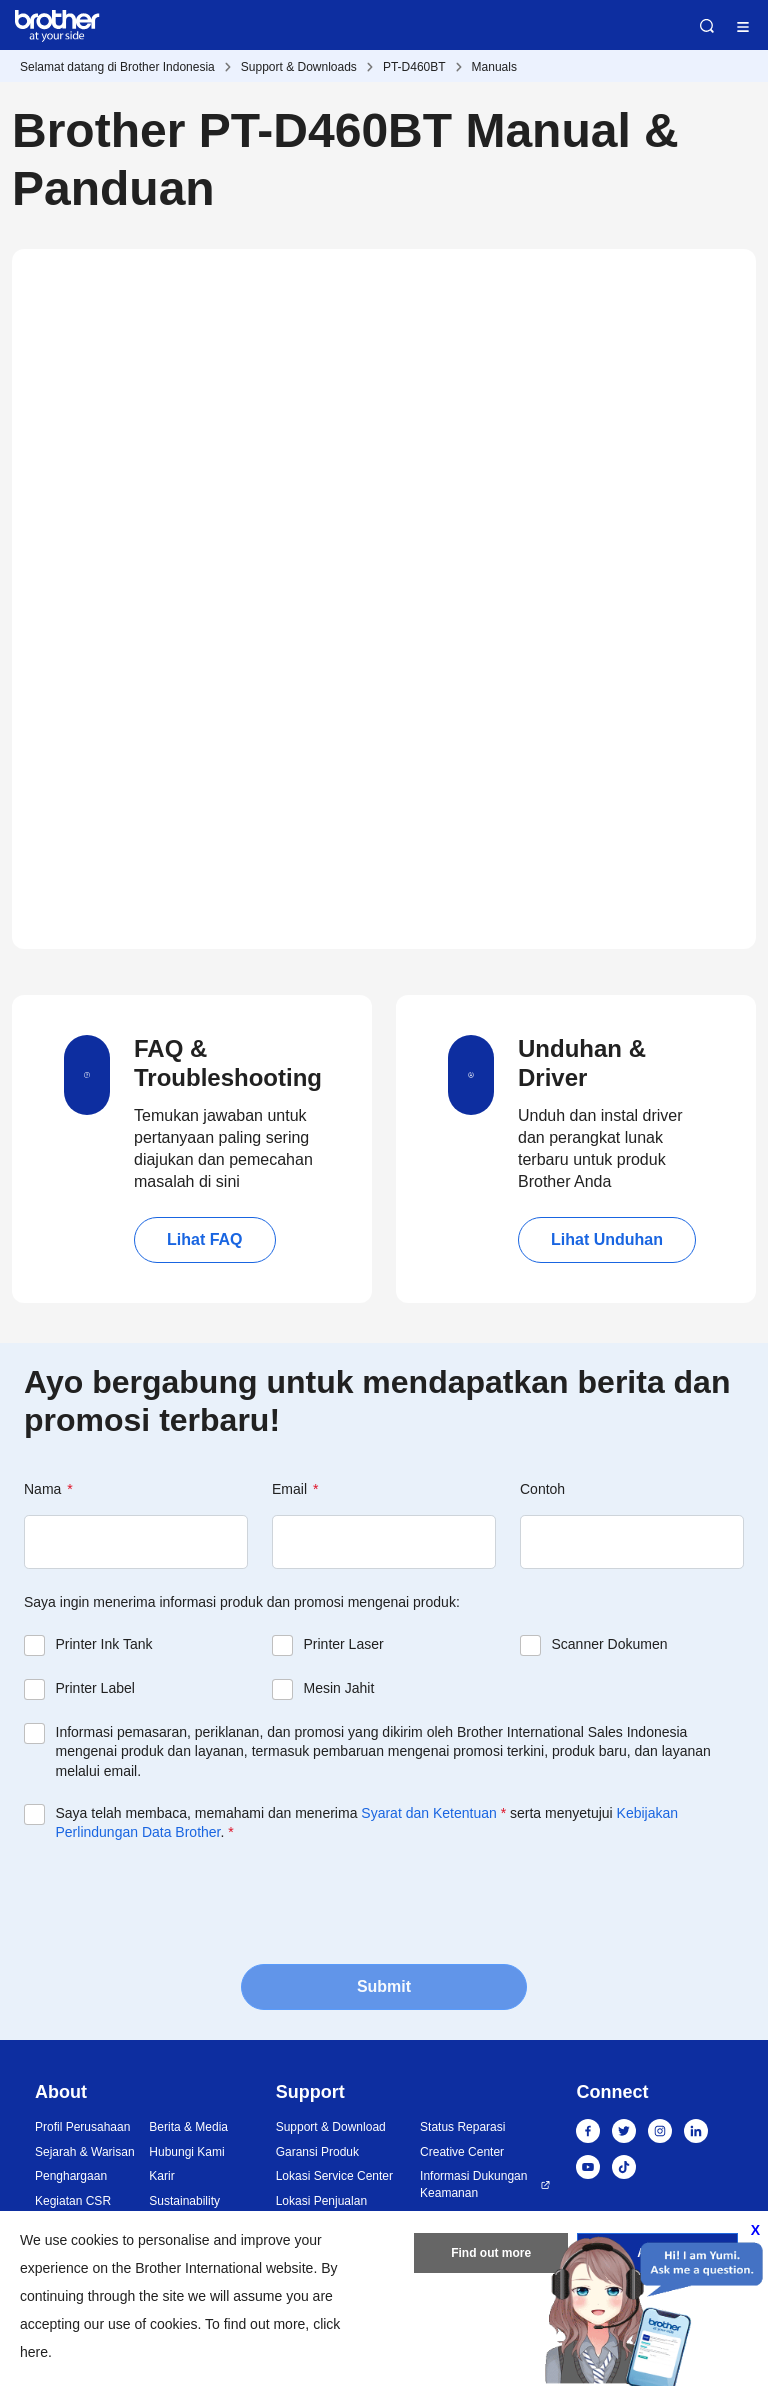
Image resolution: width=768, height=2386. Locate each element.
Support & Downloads (299, 67)
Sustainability (184, 2201)
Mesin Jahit (339, 1688)
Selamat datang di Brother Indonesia (117, 67)
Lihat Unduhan (607, 1239)
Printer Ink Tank (104, 1644)
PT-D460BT (414, 67)
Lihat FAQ (205, 1239)
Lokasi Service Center (334, 2176)
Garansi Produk (317, 2152)
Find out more (491, 2253)
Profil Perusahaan (82, 2127)
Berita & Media (188, 2127)
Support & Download (331, 2127)
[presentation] (176, 1901)
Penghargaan (71, 2176)
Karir (161, 2176)
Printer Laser (344, 1644)
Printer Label (95, 1688)
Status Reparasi (462, 2127)
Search (707, 26)
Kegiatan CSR (73, 2201)
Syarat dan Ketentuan (428, 1813)
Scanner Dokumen (610, 1644)
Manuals (494, 67)
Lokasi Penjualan (321, 2201)
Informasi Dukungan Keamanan (473, 2184)
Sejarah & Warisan (85, 2152)
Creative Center (462, 2152)
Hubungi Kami (186, 2152)
